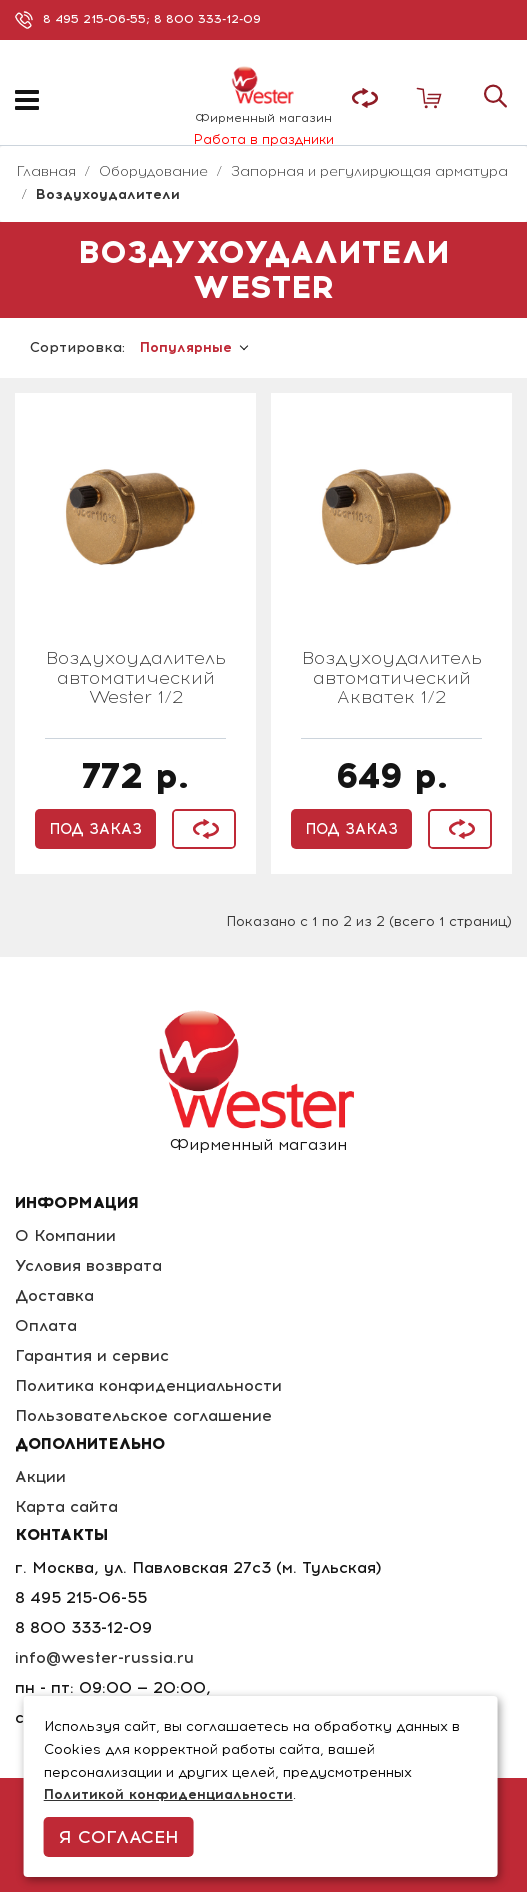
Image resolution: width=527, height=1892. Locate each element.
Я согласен (119, 1837)
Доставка (54, 1295)
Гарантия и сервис (92, 1355)
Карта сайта (66, 1506)
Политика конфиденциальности (148, 1385)
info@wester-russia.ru (104, 1657)
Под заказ (96, 829)
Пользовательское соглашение (143, 1415)
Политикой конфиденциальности (168, 1794)
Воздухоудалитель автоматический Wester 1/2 (136, 679)
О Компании (65, 1235)
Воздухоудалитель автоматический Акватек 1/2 (392, 679)
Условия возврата (88, 1265)
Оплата (46, 1325)
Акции (40, 1476)
